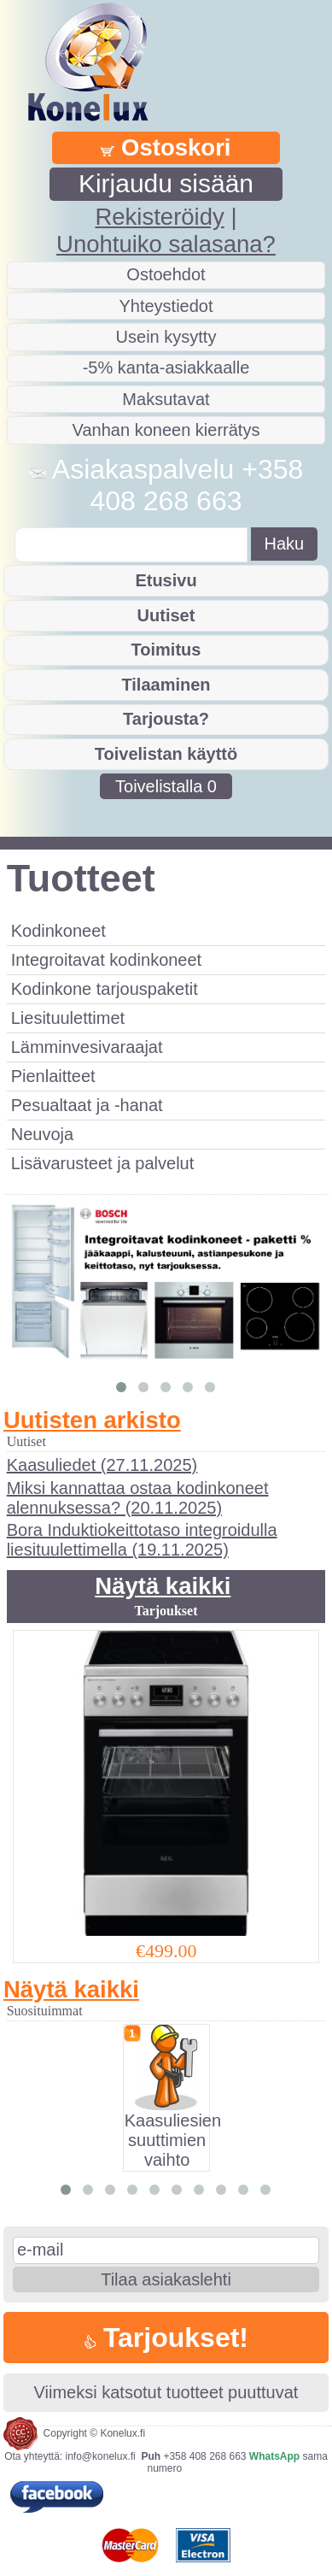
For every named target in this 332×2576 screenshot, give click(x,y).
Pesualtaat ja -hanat (87, 1105)
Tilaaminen (165, 684)
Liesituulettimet (68, 1018)
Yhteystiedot (166, 306)
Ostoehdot (165, 274)
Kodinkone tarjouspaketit (104, 988)
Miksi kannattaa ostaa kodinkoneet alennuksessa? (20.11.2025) (138, 1498)
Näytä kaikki (162, 1586)
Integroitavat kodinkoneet (106, 959)
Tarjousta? (166, 718)
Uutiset (166, 615)
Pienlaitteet (53, 1076)
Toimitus (166, 649)
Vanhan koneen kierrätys (166, 430)
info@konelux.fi (101, 2456)
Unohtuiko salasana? (166, 244)
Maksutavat (165, 399)
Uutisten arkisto (92, 1420)
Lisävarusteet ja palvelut (103, 1163)
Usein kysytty (166, 336)
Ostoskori (165, 147)
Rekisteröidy (159, 216)
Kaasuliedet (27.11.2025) (102, 1465)
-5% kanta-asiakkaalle (166, 367)
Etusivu (165, 580)
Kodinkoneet (58, 930)
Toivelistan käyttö (166, 753)
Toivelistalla (166, 786)
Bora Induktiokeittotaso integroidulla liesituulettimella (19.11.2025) (142, 1539)
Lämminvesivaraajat (87, 1047)
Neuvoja (42, 1134)
